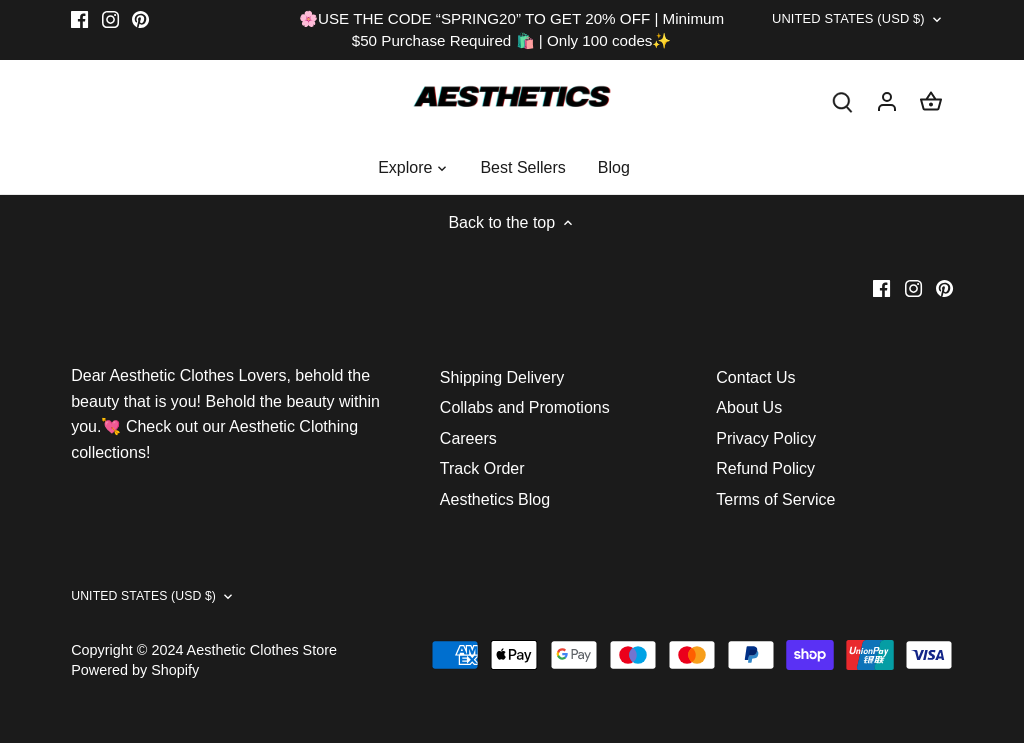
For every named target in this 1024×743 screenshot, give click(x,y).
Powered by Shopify (135, 670)
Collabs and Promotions (525, 407)
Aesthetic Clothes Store (262, 650)
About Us (749, 407)
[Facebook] (79, 19)
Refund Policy (765, 468)
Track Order (482, 468)
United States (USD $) (824, 24)
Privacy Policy (766, 438)
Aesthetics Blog (495, 499)
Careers (468, 438)
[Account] (887, 100)
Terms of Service (775, 499)
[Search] (843, 100)
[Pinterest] (140, 19)
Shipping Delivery (502, 377)
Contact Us (755, 377)
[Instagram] (110, 19)
